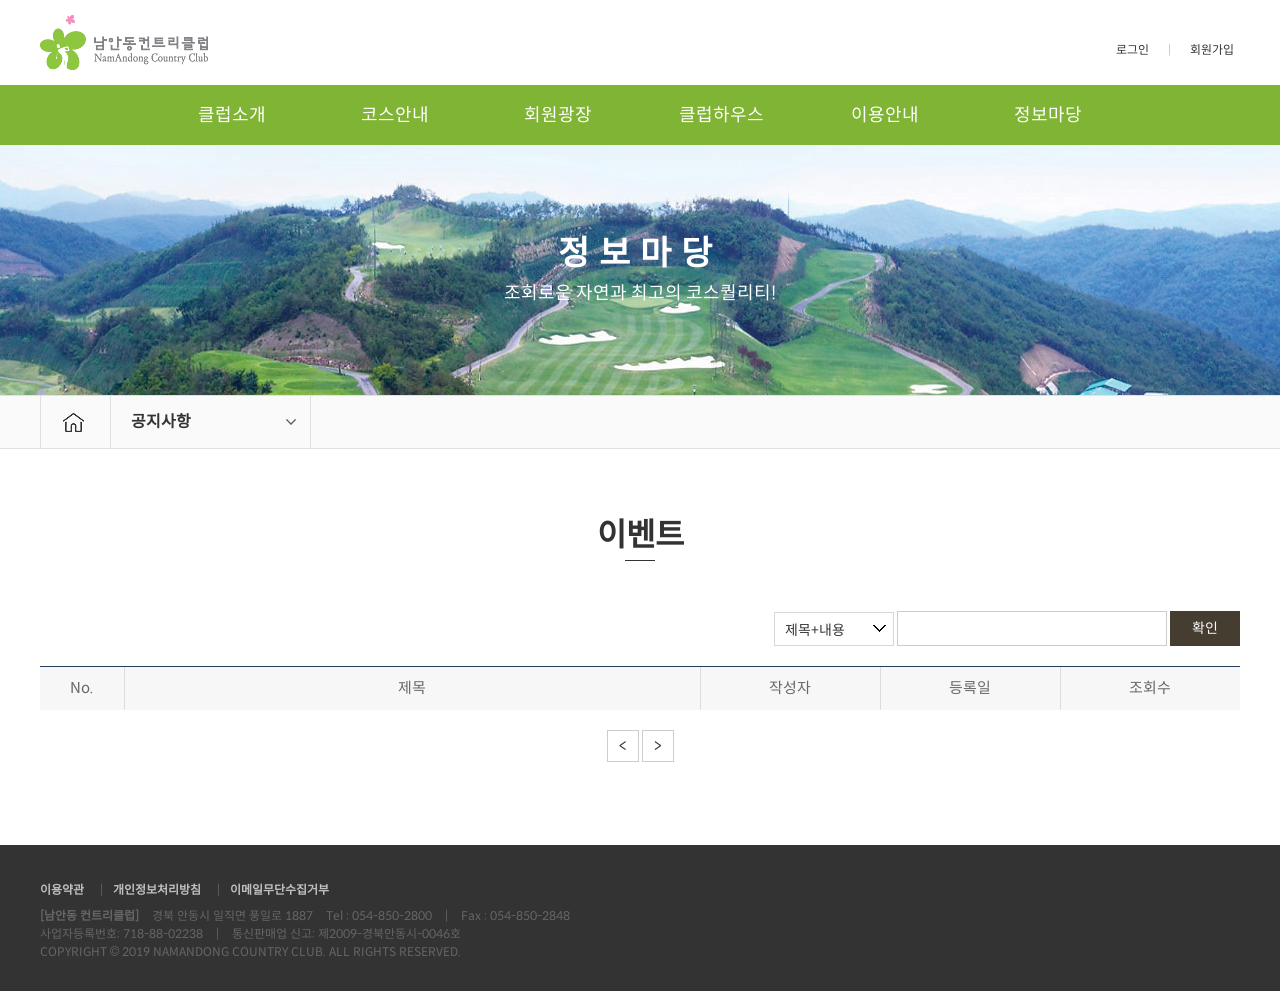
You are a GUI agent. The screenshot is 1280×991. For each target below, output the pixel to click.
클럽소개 (232, 115)
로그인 (1132, 49)
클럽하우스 (721, 115)
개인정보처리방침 (157, 889)
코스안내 (395, 115)
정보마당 (1048, 115)
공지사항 (161, 421)
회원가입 (1212, 49)
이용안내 (885, 115)
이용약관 (62, 889)
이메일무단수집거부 (279, 889)
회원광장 (558, 115)
